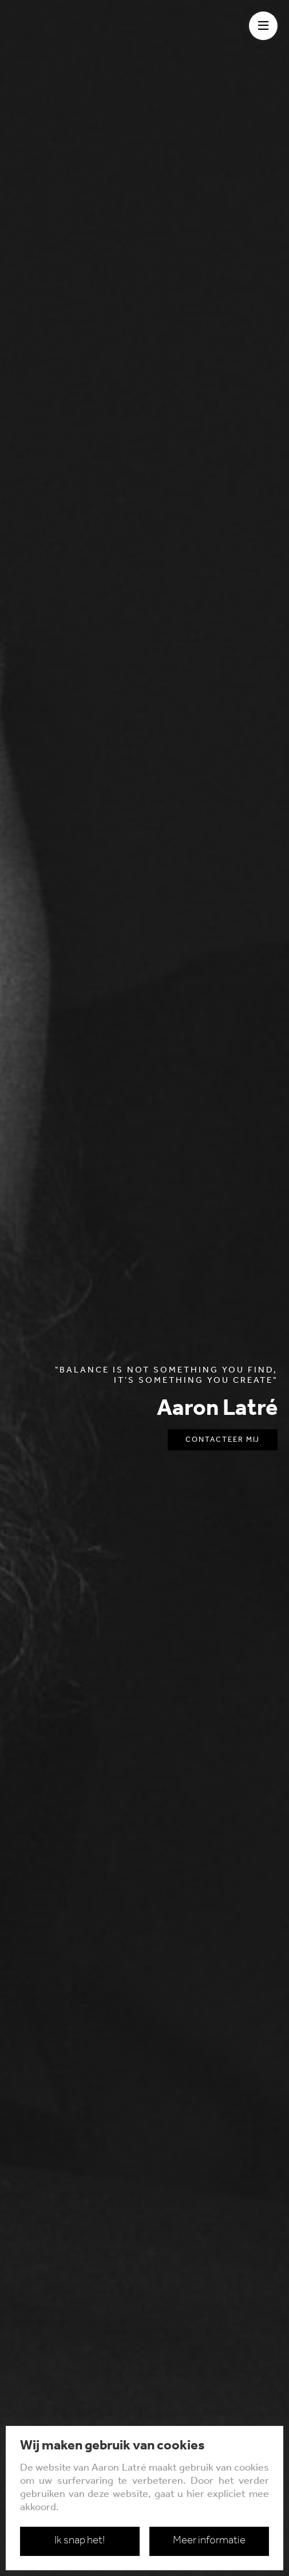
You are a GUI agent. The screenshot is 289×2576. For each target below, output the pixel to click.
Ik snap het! (79, 2541)
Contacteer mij (222, 1440)
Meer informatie (209, 2541)
